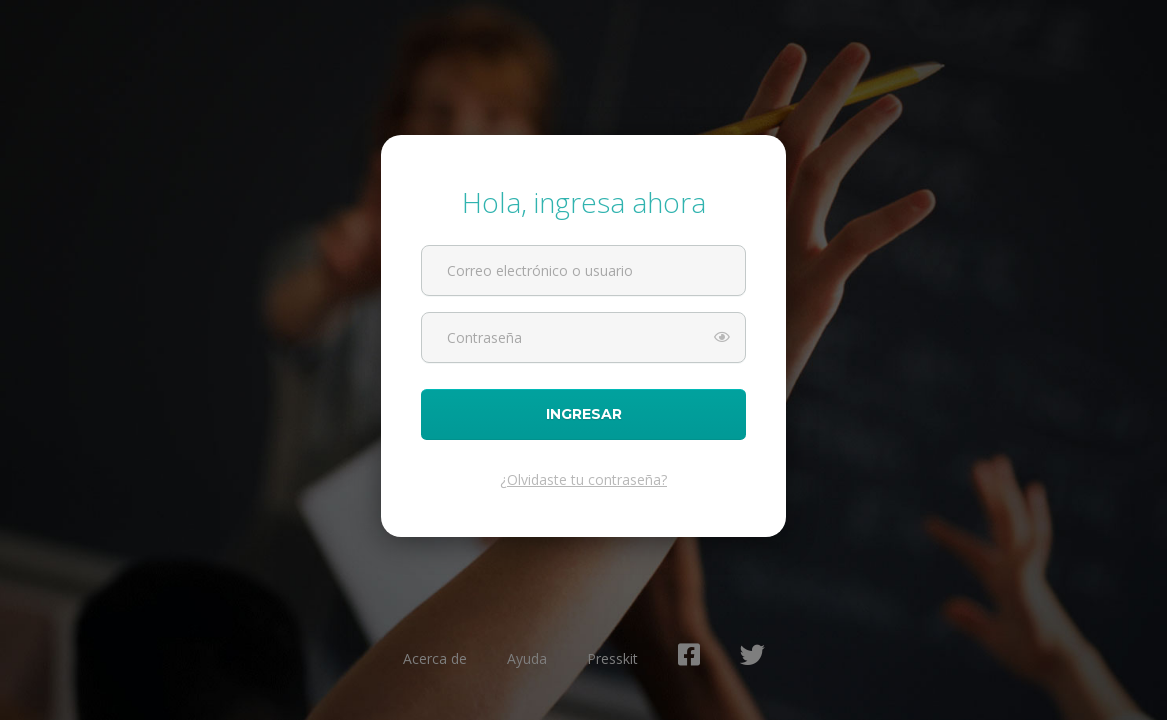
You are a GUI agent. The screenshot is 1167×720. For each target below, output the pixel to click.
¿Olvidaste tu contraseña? (583, 479)
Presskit (612, 658)
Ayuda (527, 658)
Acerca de (435, 658)
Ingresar (583, 414)
